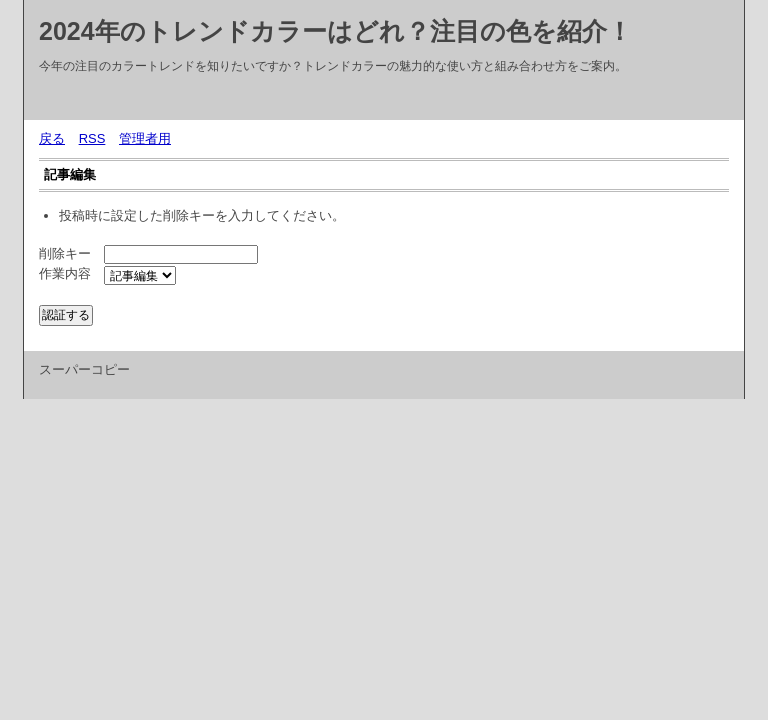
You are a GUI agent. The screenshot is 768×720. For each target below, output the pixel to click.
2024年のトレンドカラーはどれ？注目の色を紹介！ (335, 31)
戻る (52, 138)
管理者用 (145, 138)
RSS (92, 138)
